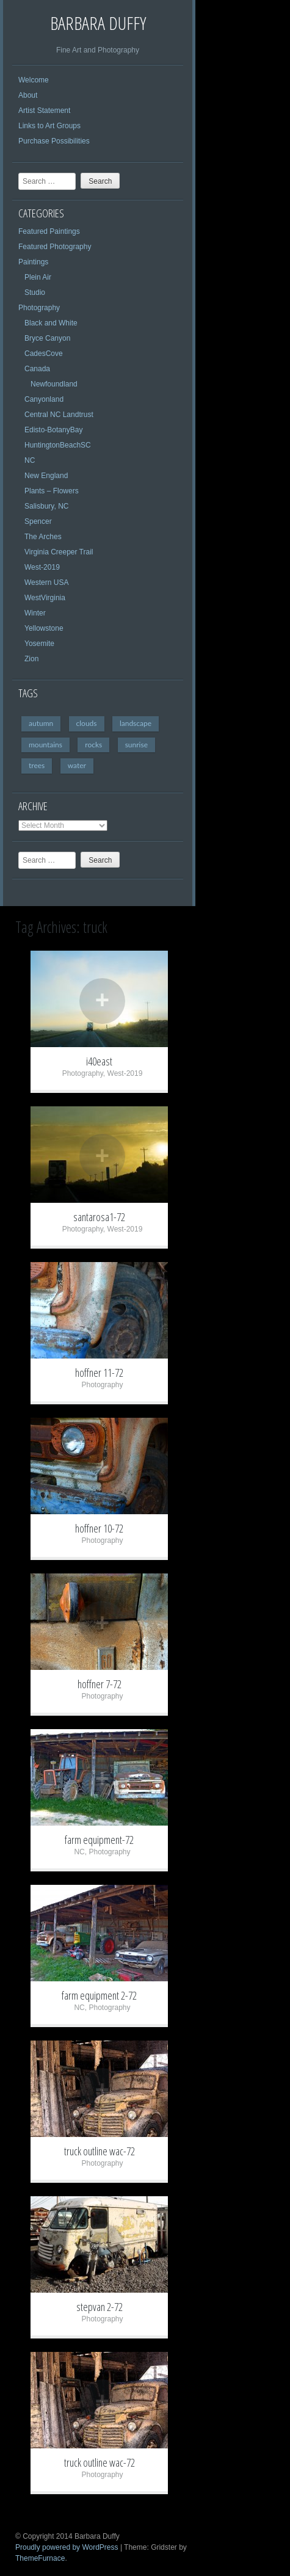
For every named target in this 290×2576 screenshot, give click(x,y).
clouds (86, 723)
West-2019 (42, 567)
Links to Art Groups (49, 126)
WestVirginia (44, 597)
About (27, 95)
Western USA (46, 582)
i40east (99, 1061)
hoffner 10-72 (99, 1528)
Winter (35, 613)
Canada (37, 369)
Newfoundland (54, 384)
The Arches (43, 536)
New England (46, 475)
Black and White (51, 323)
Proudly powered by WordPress (66, 2547)
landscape (135, 723)
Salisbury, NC (46, 506)
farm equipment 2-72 (99, 1995)
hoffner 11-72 (99, 1372)
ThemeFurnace (40, 2558)
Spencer (38, 521)
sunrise (136, 744)
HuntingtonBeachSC (57, 445)
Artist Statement (44, 110)
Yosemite (39, 643)
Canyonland (43, 399)
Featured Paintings (49, 231)
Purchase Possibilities (54, 141)
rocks (93, 744)
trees (37, 765)
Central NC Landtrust (58, 414)
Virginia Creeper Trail (58, 552)
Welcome (33, 80)
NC (29, 460)
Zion (31, 659)
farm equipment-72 (99, 1839)
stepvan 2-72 (99, 2306)
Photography (39, 307)
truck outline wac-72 (99, 2151)
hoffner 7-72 (99, 1684)
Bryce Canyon (47, 338)
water (77, 765)
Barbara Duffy (98, 22)
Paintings (33, 262)
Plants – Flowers (51, 491)
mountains (45, 744)
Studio (34, 292)
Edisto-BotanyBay (53, 430)
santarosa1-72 (99, 1217)
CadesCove (43, 353)
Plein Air (37, 277)
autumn (41, 723)
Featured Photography (54, 246)
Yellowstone (43, 628)
